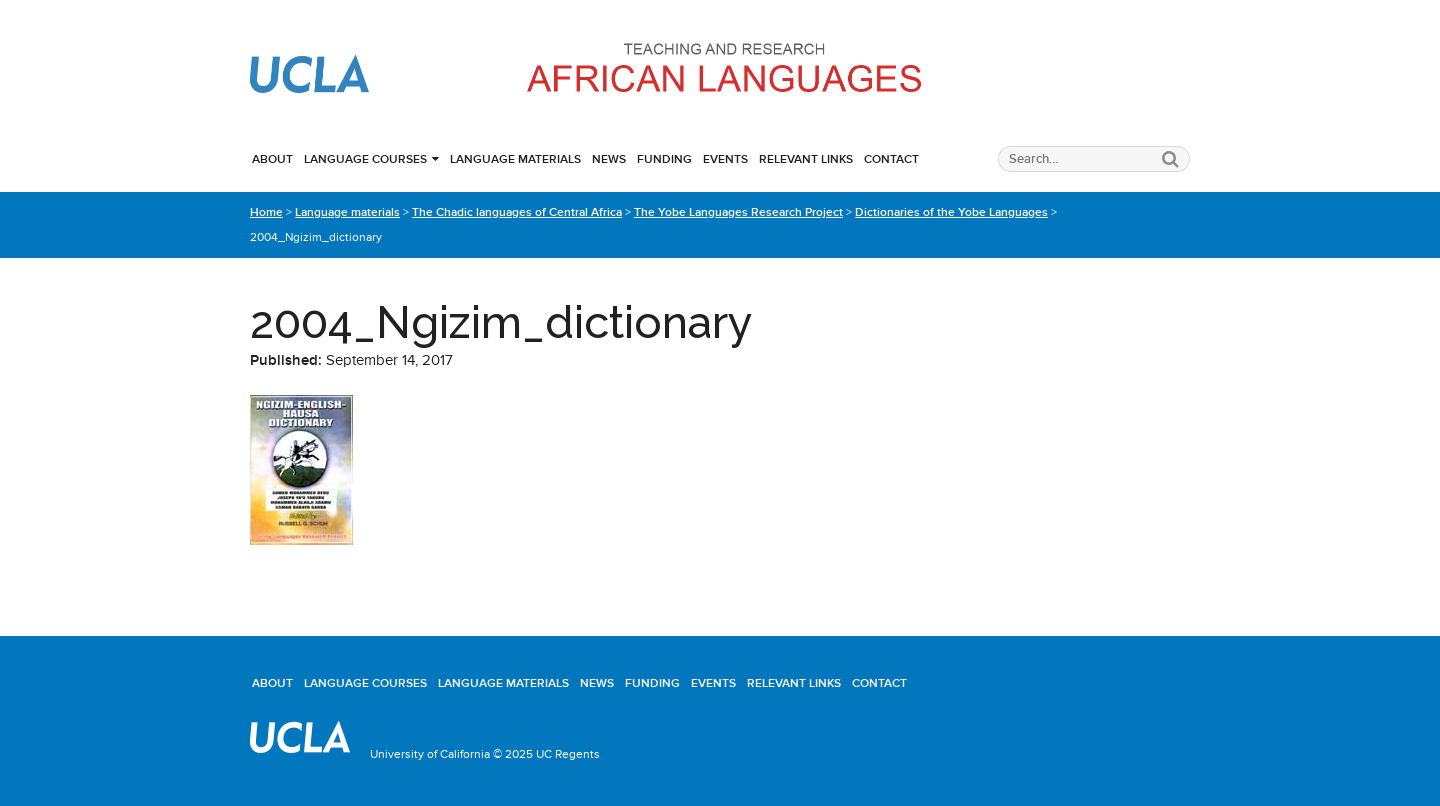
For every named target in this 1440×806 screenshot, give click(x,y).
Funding (664, 159)
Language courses (365, 159)
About (272, 159)
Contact (891, 159)
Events (725, 159)
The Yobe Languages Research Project (738, 212)
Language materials (515, 159)
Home (266, 212)
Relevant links (806, 159)
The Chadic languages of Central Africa (517, 212)
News (609, 159)
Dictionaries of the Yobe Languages (951, 212)
